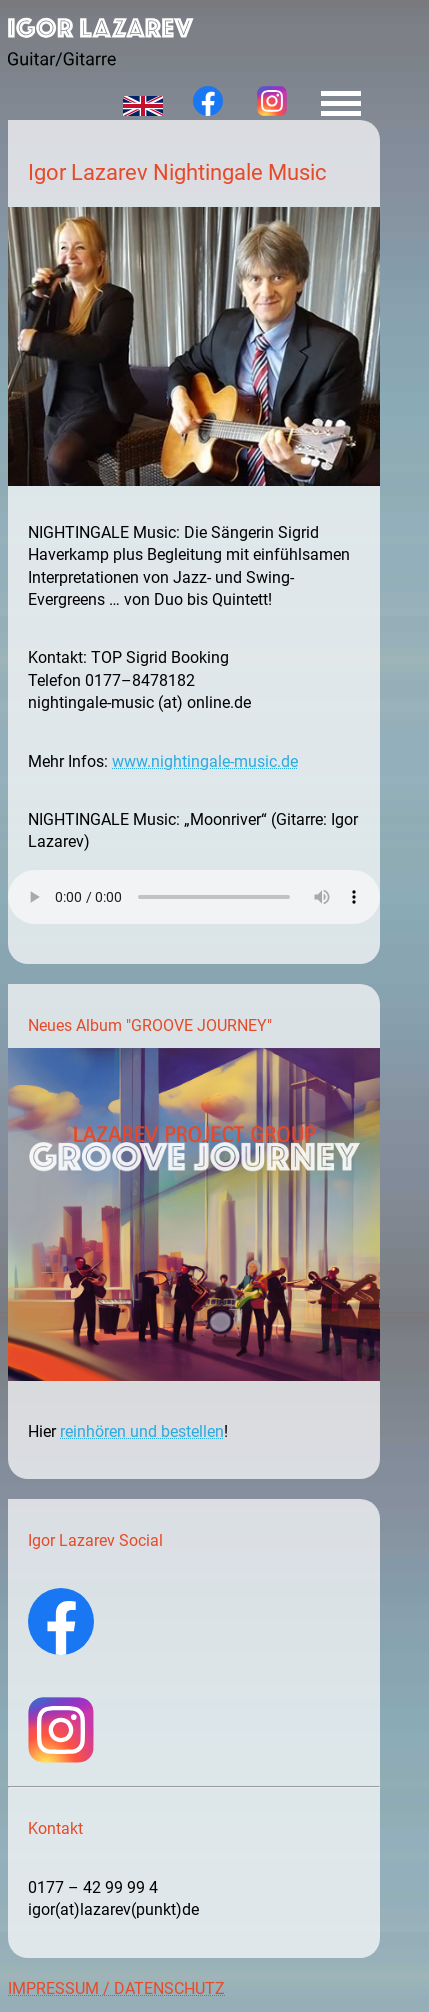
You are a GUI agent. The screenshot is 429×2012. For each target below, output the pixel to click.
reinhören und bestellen (142, 1431)
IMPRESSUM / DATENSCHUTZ (116, 1988)
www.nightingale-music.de (205, 761)
